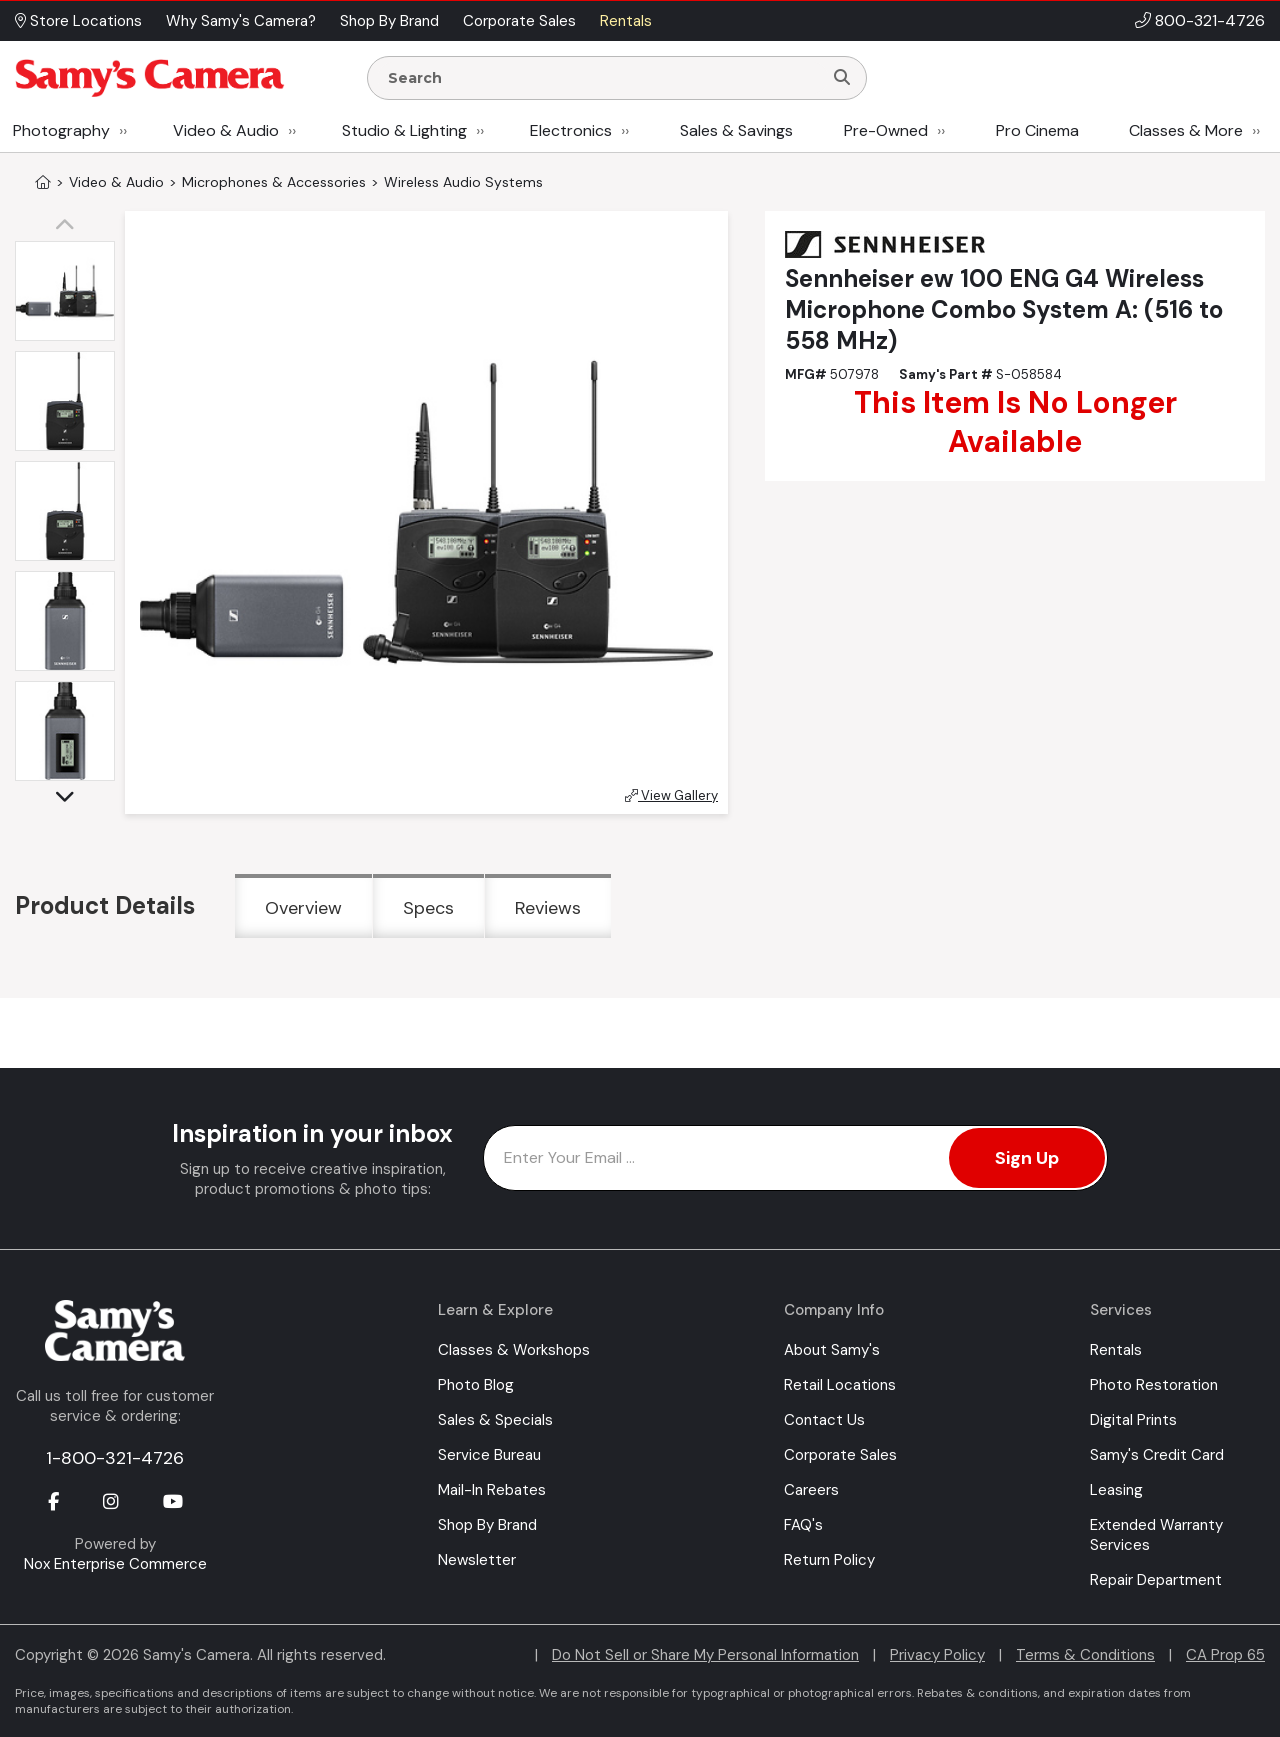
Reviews (548, 908)
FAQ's (803, 1525)
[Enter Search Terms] (603, 78)
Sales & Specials (495, 1420)
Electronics (571, 130)
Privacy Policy (937, 1655)
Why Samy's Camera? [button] (241, 21)
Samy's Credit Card (1157, 1455)
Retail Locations (840, 1385)
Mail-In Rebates (492, 1490)
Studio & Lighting (404, 130)
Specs (428, 908)
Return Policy (829, 1560)
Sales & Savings (736, 130)
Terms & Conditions (1085, 1655)
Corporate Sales (840, 1455)
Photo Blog (476, 1385)
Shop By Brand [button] (389, 21)
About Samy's (832, 1350)
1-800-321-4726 (115, 1458)
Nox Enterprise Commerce (115, 1564)
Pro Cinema (1037, 130)
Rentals (1116, 1350)
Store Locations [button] (78, 21)
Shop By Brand (487, 1525)
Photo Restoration (1154, 1385)
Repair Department (1156, 1580)
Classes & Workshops (514, 1350)
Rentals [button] (626, 21)
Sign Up (1027, 1158)
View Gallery (671, 795)
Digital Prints (1133, 1420)
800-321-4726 (1210, 20)
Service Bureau (489, 1455)
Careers (811, 1490)
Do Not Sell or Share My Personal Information (705, 1655)
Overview (303, 908)
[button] (70, 226)
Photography (61, 130)
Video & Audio (226, 130)
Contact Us (824, 1420)
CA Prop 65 (1225, 1655)
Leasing (1116, 1490)
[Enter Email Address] (795, 1158)
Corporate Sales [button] (519, 21)
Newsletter (477, 1560)
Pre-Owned (886, 130)
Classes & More (1186, 130)
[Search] (842, 78)
